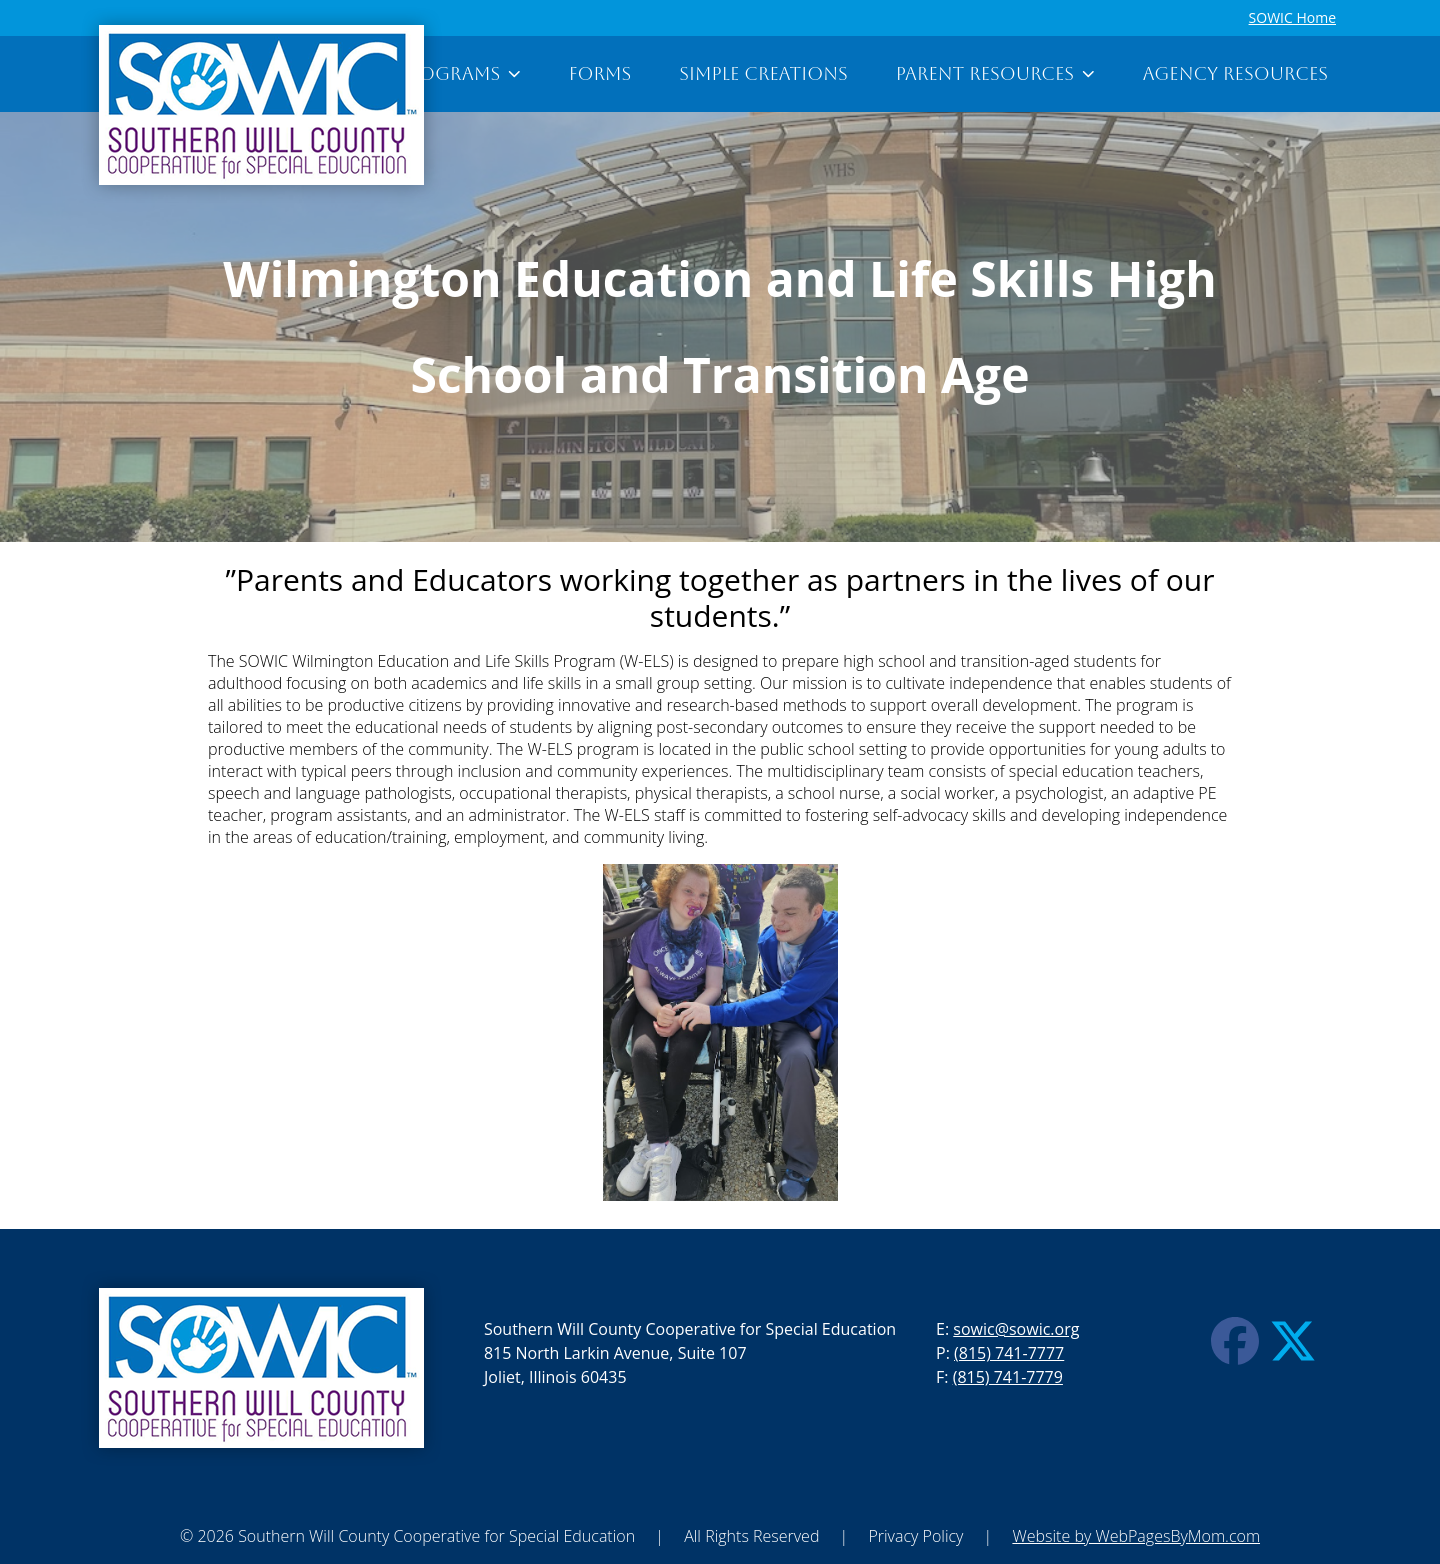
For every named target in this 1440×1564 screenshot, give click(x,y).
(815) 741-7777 (1009, 1353)
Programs (459, 73)
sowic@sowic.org (1016, 1329)
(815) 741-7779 (1008, 1377)
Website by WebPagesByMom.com (1136, 1536)
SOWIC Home (1292, 17)
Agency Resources (1235, 73)
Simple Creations (763, 73)
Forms (600, 73)
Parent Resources (995, 73)
